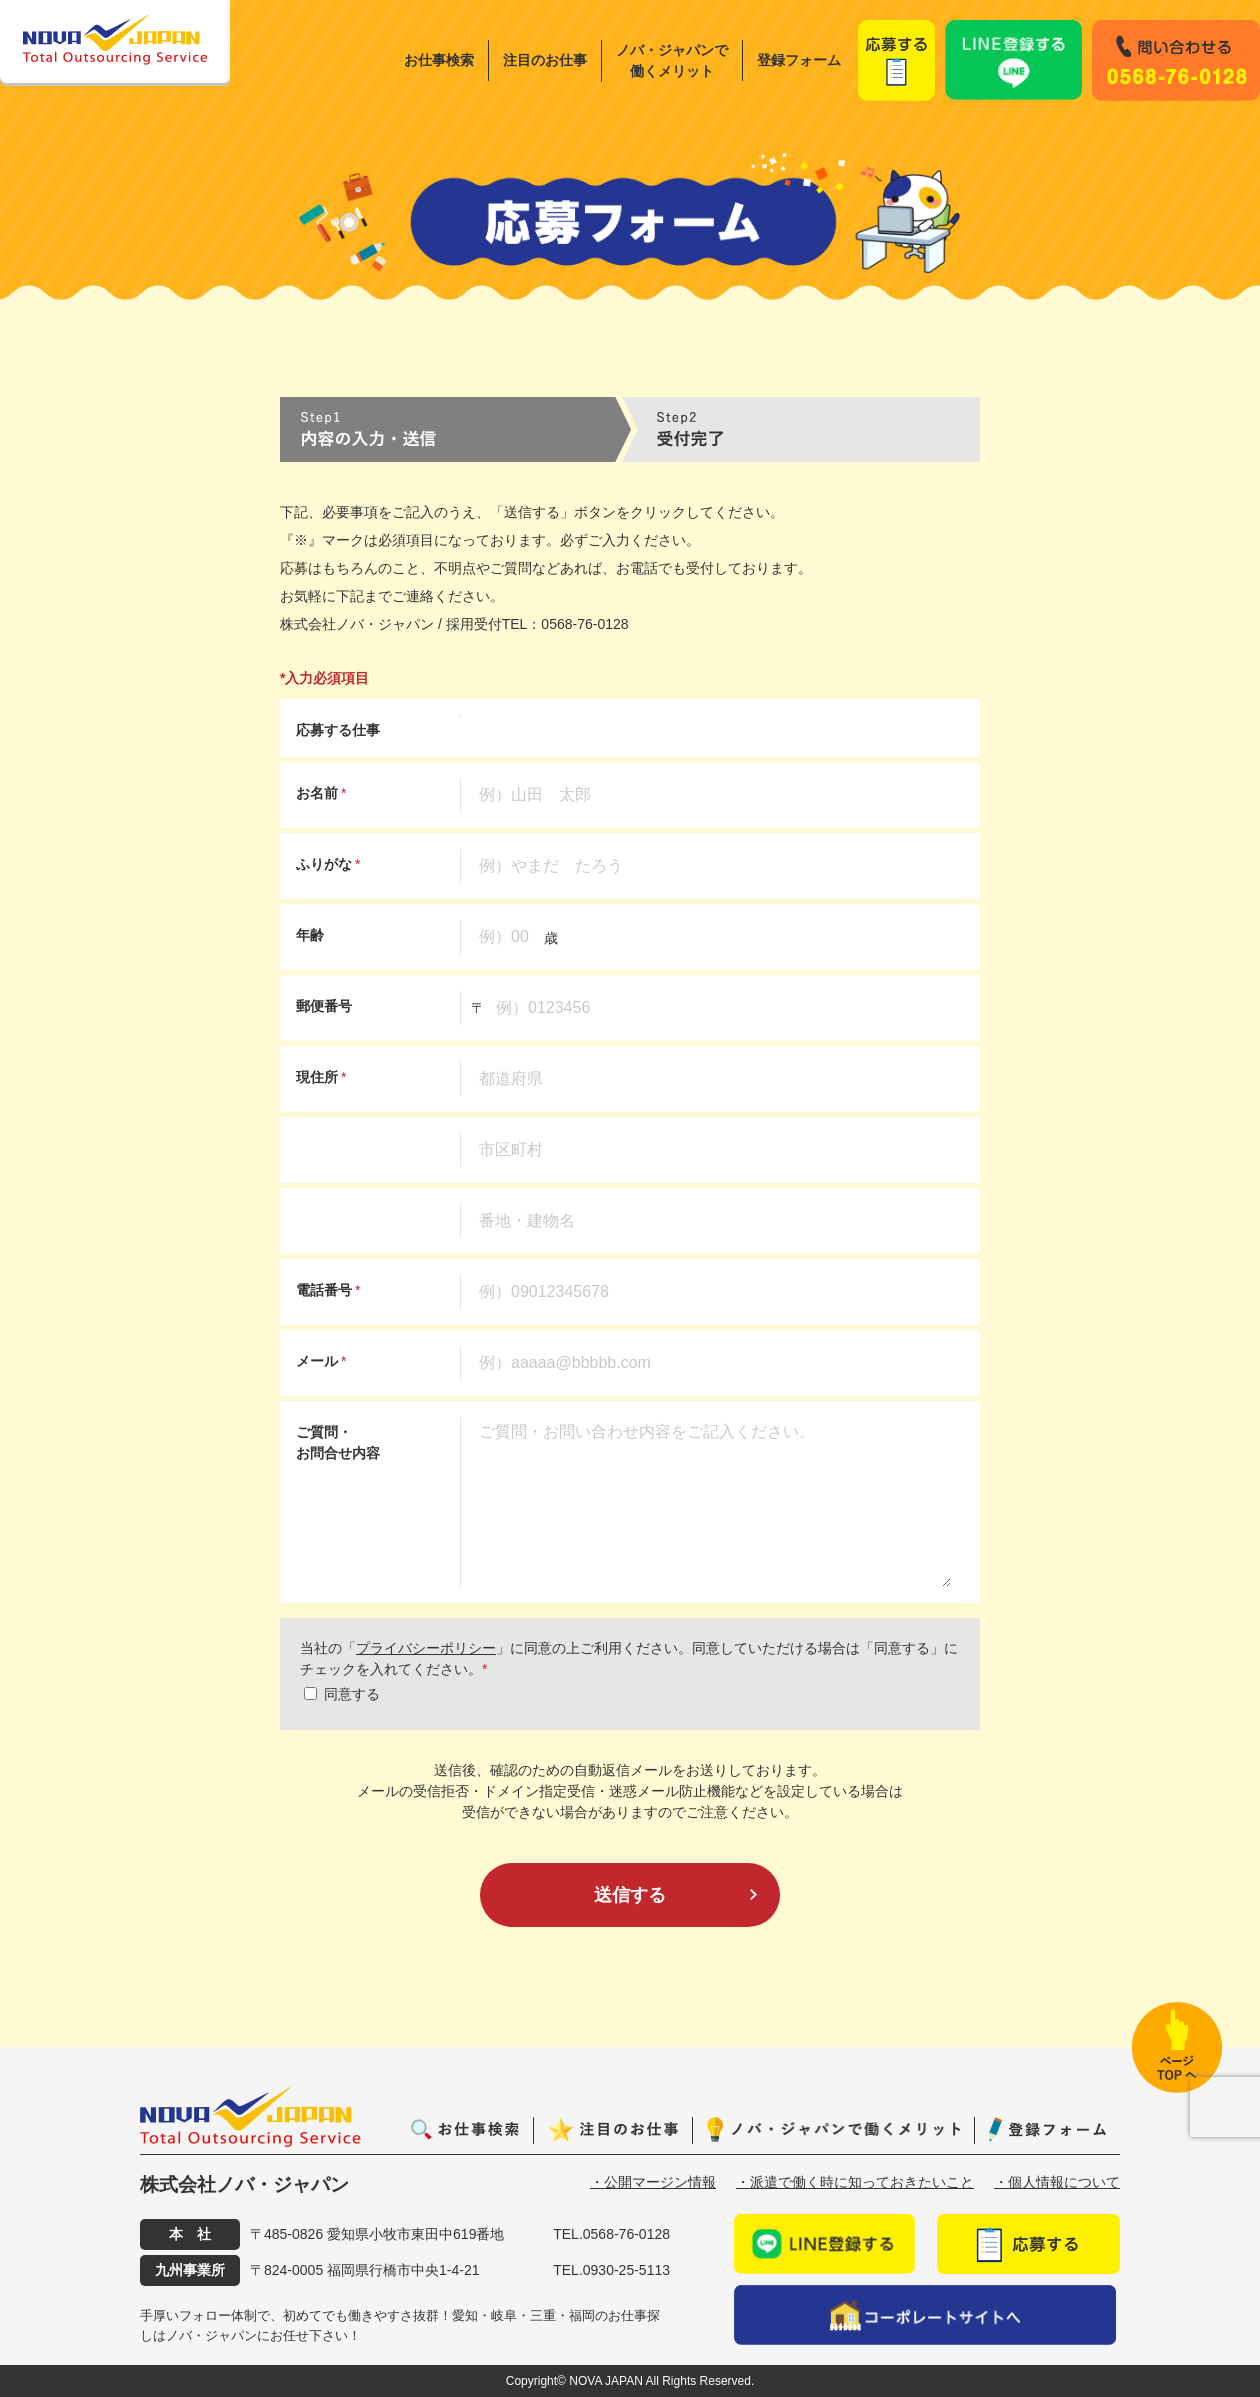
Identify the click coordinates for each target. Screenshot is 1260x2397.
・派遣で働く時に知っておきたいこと (855, 2182)
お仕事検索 (439, 60)
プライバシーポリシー (426, 1648)
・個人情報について (1057, 2182)
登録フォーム (799, 60)
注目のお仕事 (545, 60)
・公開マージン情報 (653, 2182)
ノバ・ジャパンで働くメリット (672, 60)
